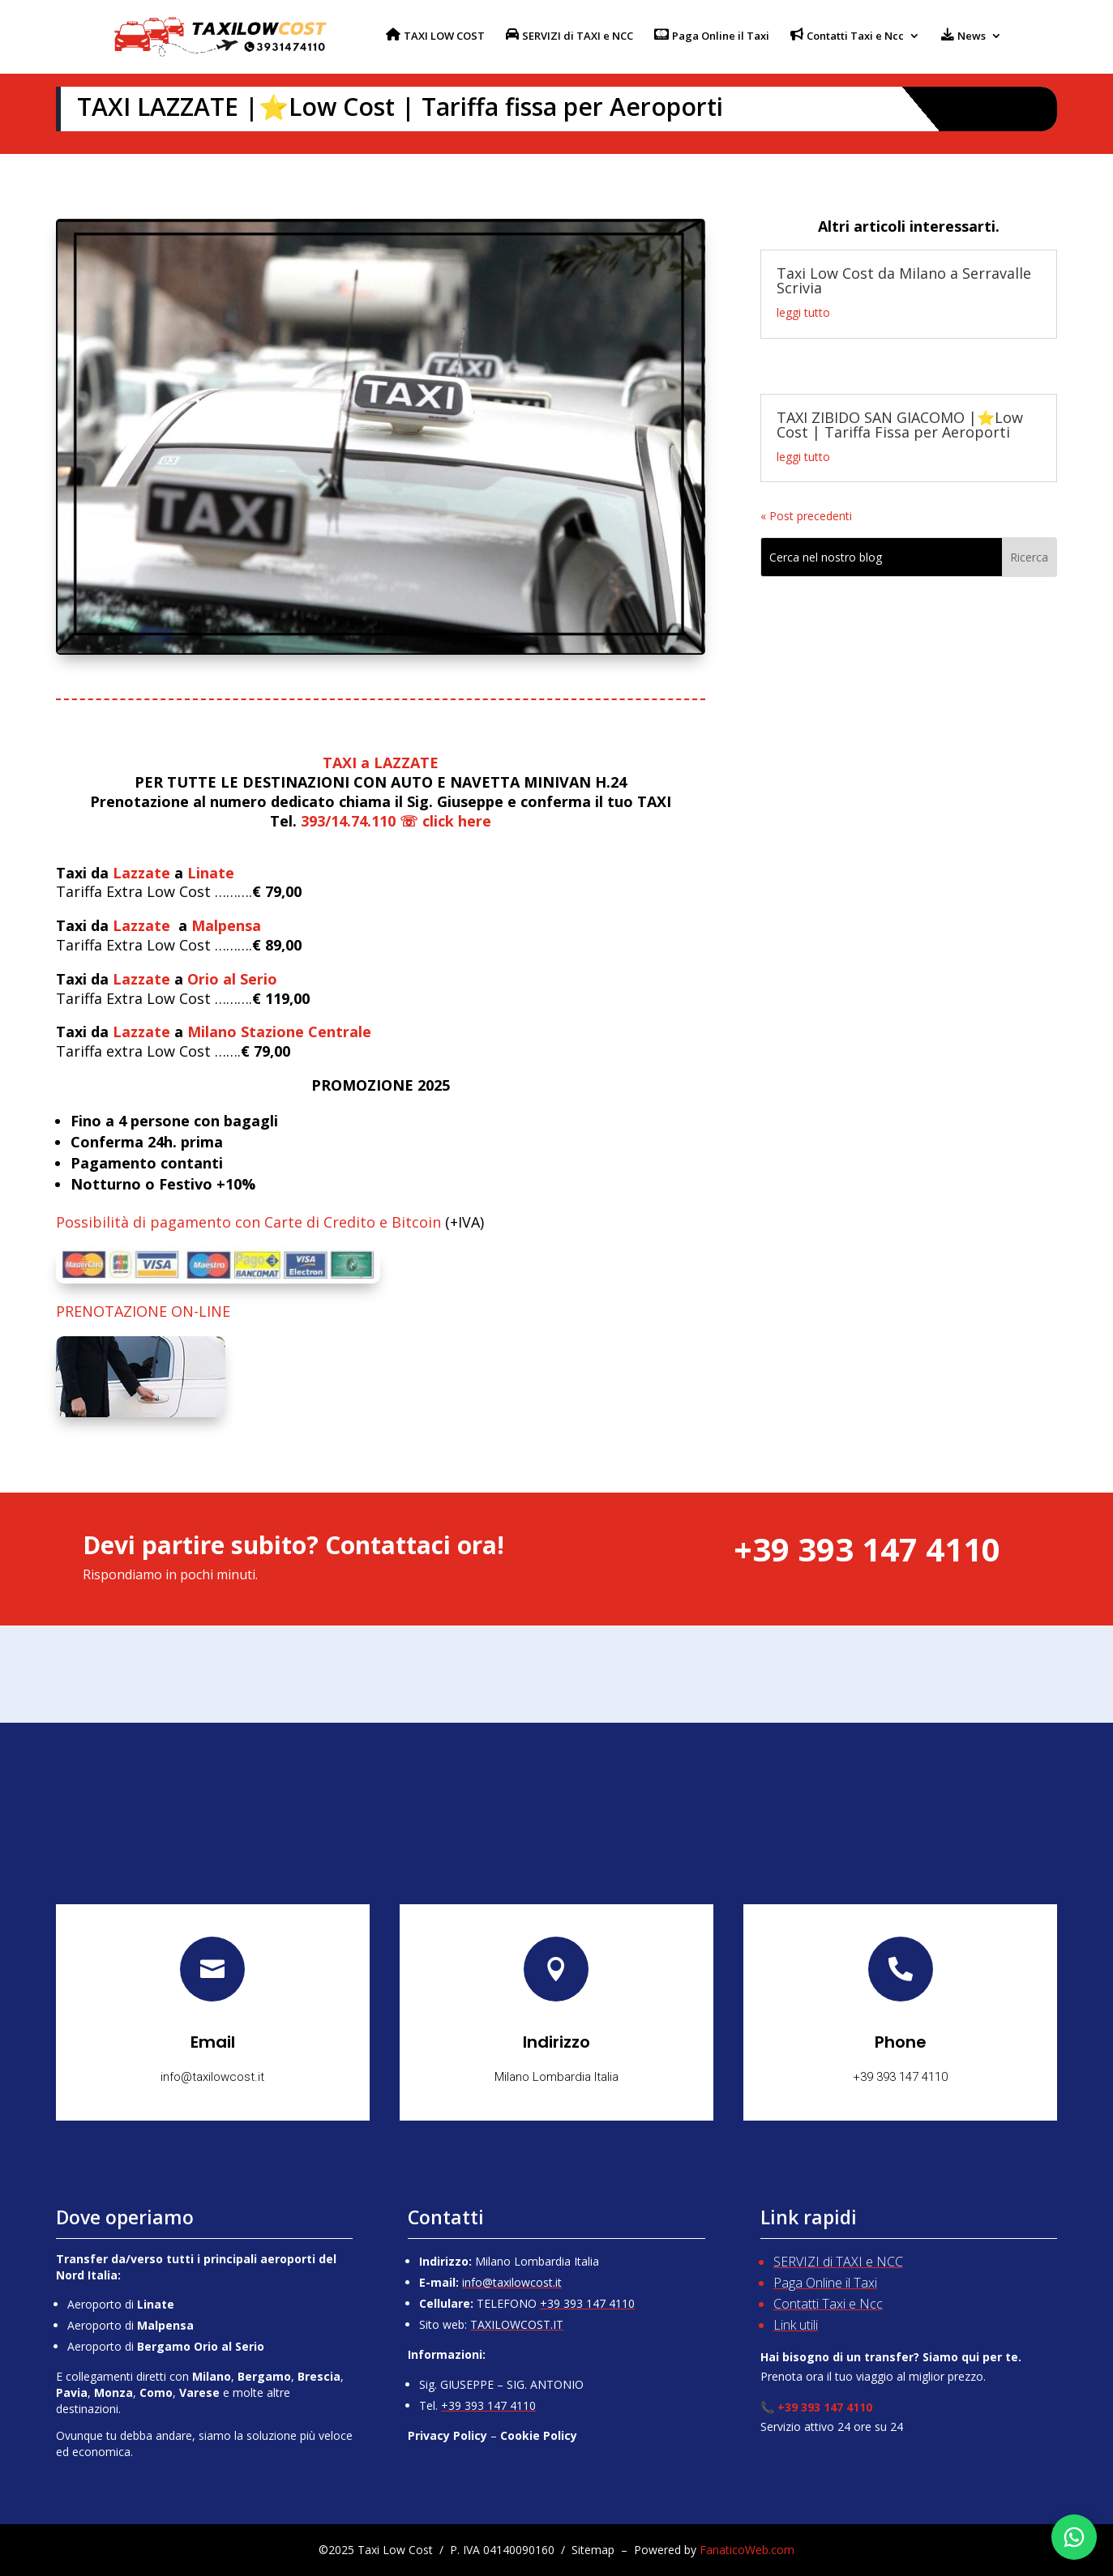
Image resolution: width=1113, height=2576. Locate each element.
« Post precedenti (806, 515)
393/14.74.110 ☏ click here (396, 821)
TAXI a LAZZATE (381, 762)
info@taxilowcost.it (512, 2282)
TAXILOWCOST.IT (516, 2324)
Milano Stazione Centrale (279, 1031)
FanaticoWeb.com (747, 2549)
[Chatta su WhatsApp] (1074, 2537)
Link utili (795, 2325)
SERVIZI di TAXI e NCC (838, 2262)
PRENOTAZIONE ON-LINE (143, 1311)
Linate (210, 872)
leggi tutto (803, 312)
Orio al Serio (232, 979)
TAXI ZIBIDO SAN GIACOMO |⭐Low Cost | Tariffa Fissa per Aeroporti (900, 425)
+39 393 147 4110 (587, 2303)
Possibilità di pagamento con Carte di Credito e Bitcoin (248, 1222)
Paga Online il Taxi (825, 2283)
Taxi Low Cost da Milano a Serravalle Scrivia (904, 280)
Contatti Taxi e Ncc (828, 2304)
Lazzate (141, 872)
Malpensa (226, 925)
